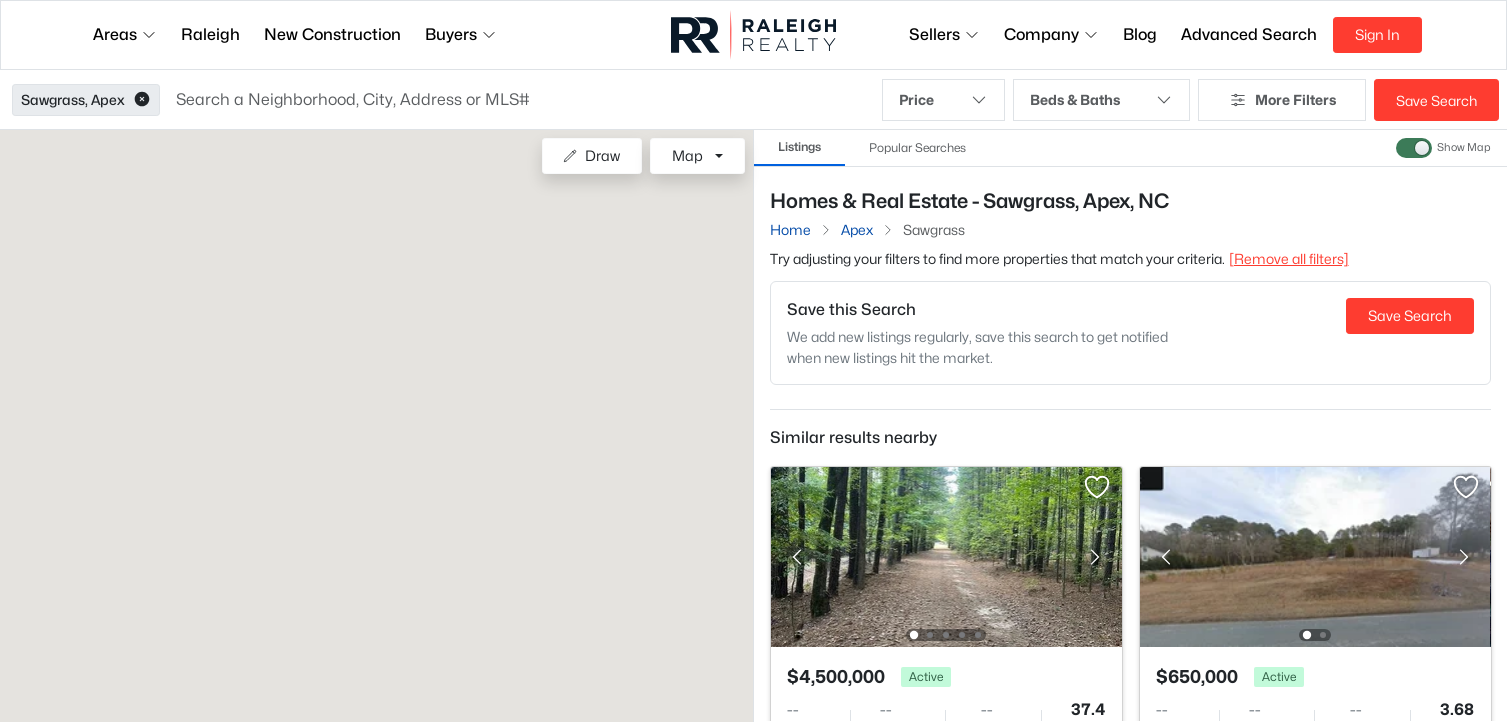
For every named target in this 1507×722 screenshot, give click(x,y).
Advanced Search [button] (1249, 34)
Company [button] (1051, 34)
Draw (591, 155)
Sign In (1377, 34)
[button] (142, 100)
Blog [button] (1140, 34)
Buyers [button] (461, 34)
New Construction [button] (332, 34)
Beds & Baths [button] (1101, 100)
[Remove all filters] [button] (1289, 258)
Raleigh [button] (210, 34)
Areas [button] (125, 34)
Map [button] (687, 155)
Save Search (1436, 100)
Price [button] (943, 100)
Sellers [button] (944, 34)
